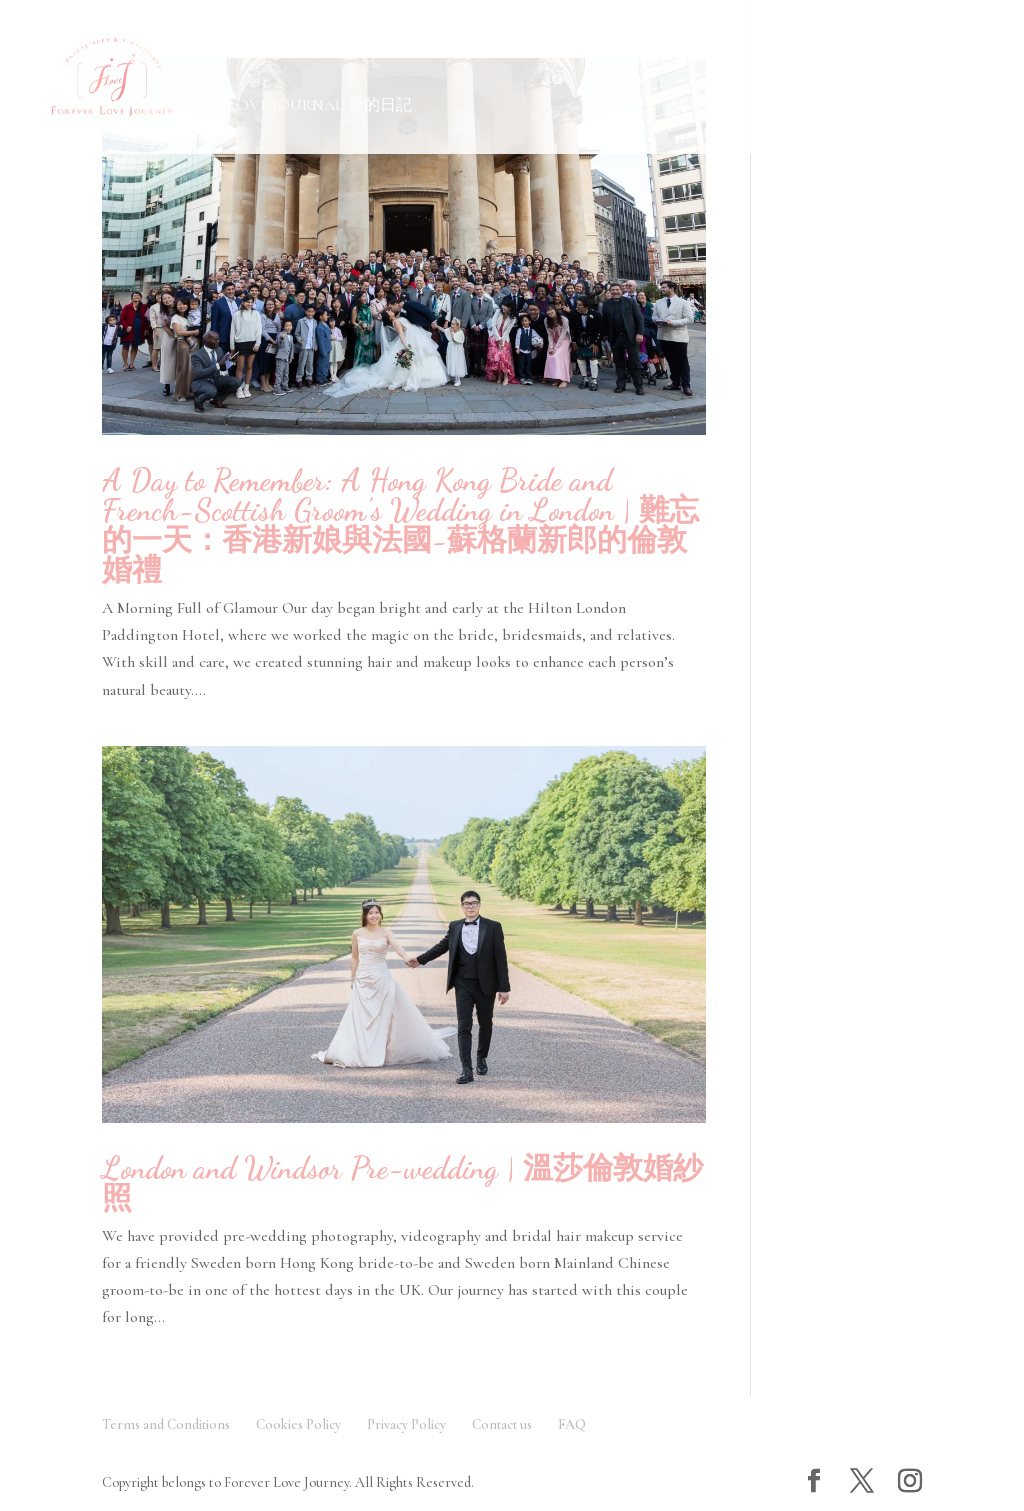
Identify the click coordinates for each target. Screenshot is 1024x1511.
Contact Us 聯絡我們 (115, 106)
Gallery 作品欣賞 (97, 50)
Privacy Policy (406, 1424)
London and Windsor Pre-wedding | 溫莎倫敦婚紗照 (402, 1183)
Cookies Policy (298, 1424)
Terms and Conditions (166, 1424)
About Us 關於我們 (554, 50)
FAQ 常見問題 (403, 50)
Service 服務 (259, 50)
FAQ (572, 1424)
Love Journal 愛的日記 (319, 106)
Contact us (502, 1424)
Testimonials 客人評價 (745, 50)
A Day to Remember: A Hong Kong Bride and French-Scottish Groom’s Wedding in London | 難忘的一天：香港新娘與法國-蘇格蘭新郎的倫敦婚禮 (400, 525)
